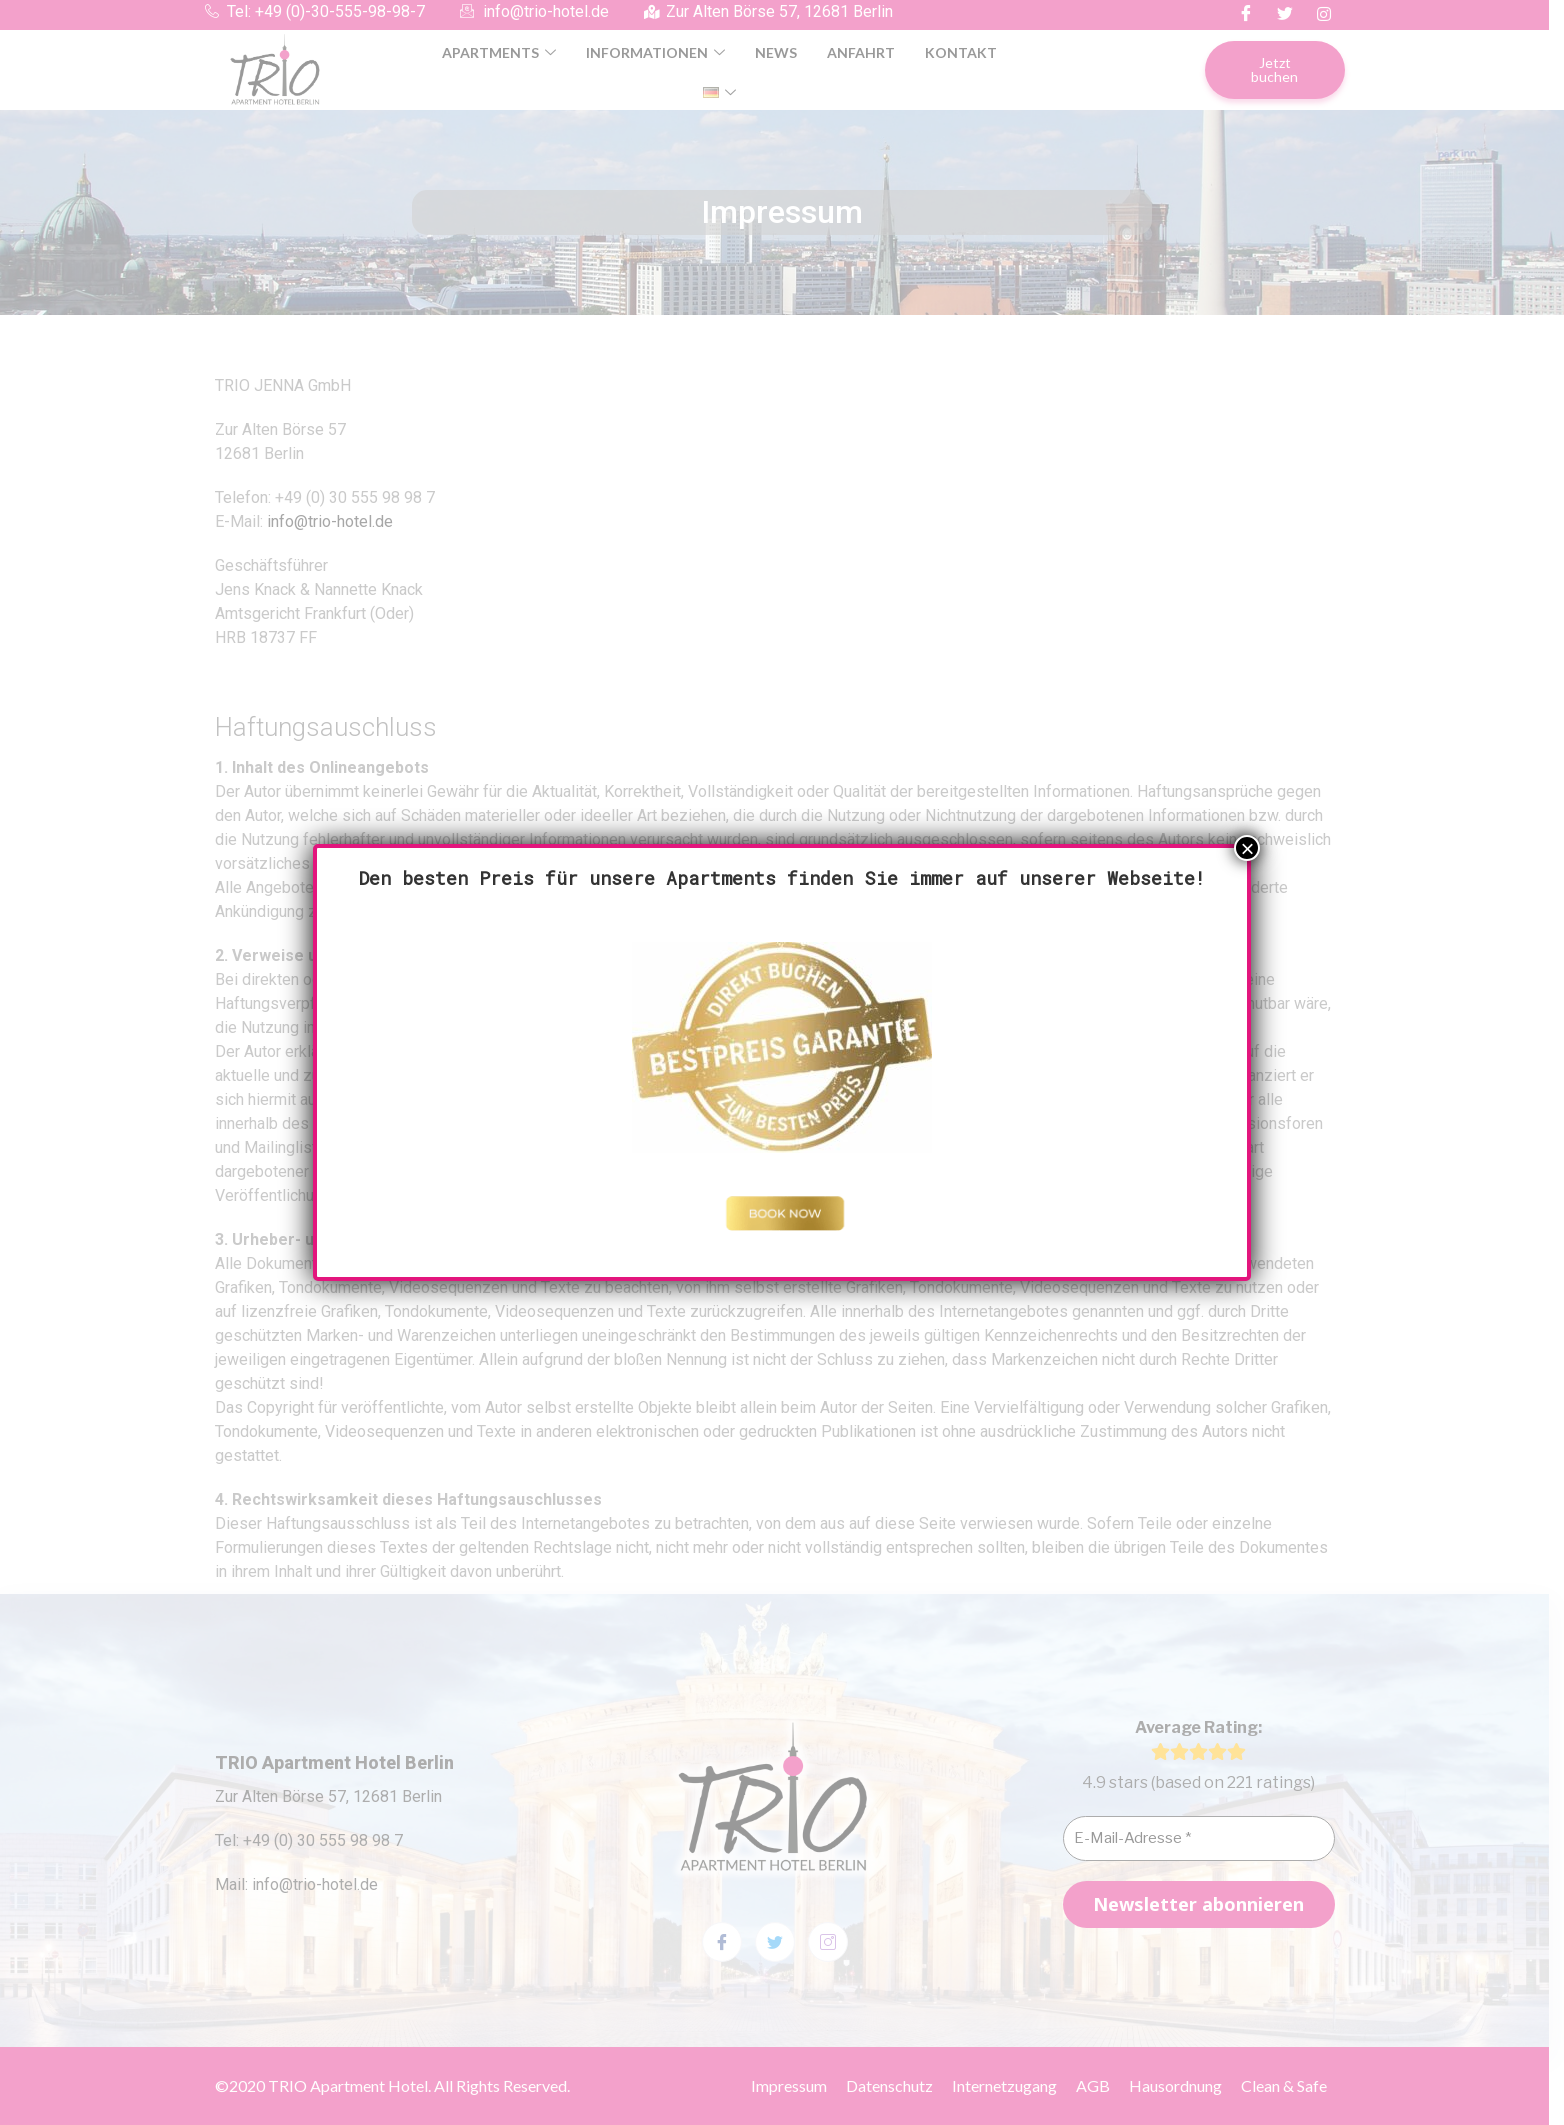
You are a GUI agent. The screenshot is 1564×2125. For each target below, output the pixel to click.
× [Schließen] (1247, 848)
